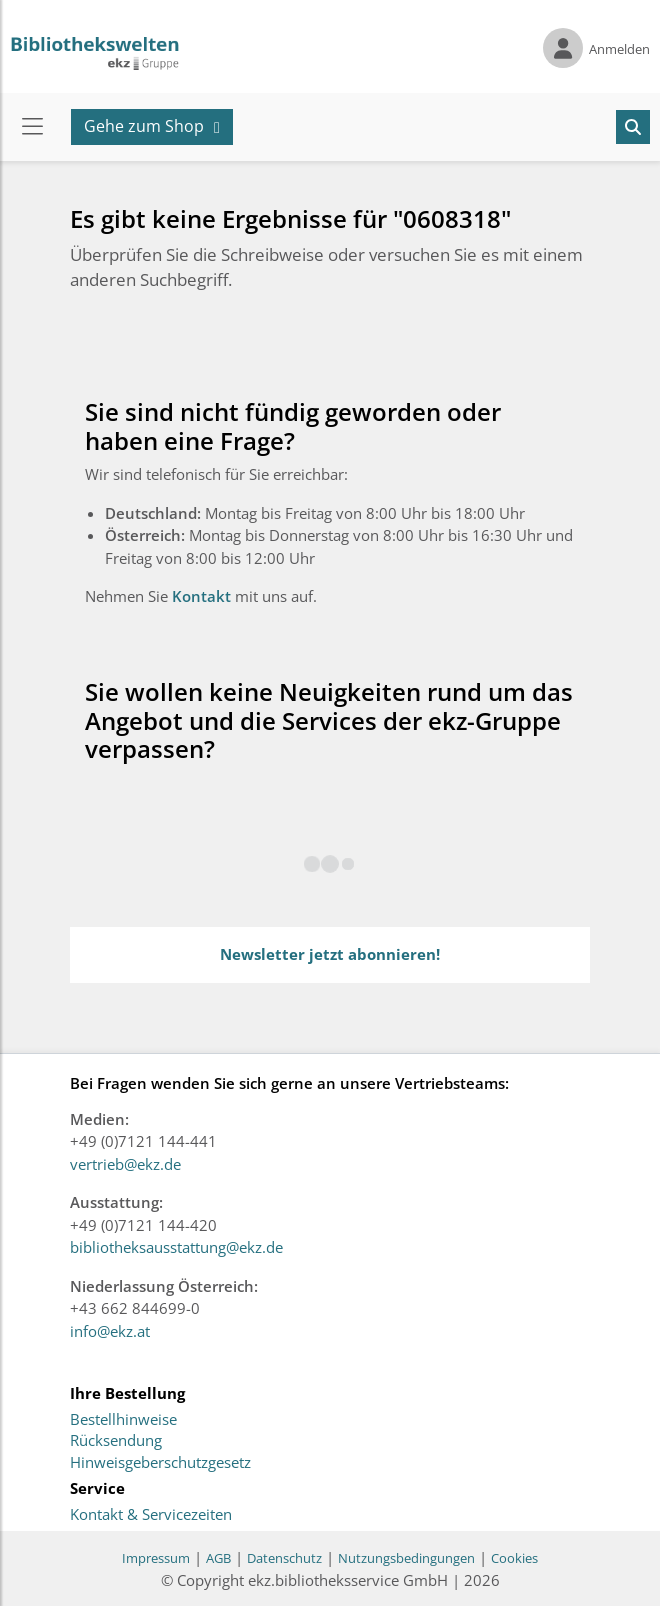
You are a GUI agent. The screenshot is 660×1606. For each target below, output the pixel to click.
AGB (218, 1558)
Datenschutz (284, 1558)
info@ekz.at (110, 1331)
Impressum (156, 1558)
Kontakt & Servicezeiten (151, 1515)
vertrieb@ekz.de (125, 1164)
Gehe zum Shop (144, 126)
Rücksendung (116, 1441)
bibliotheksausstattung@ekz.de (176, 1247)
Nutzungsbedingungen (406, 1558)
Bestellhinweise (123, 1420)
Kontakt (203, 596)
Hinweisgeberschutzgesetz (160, 1463)
